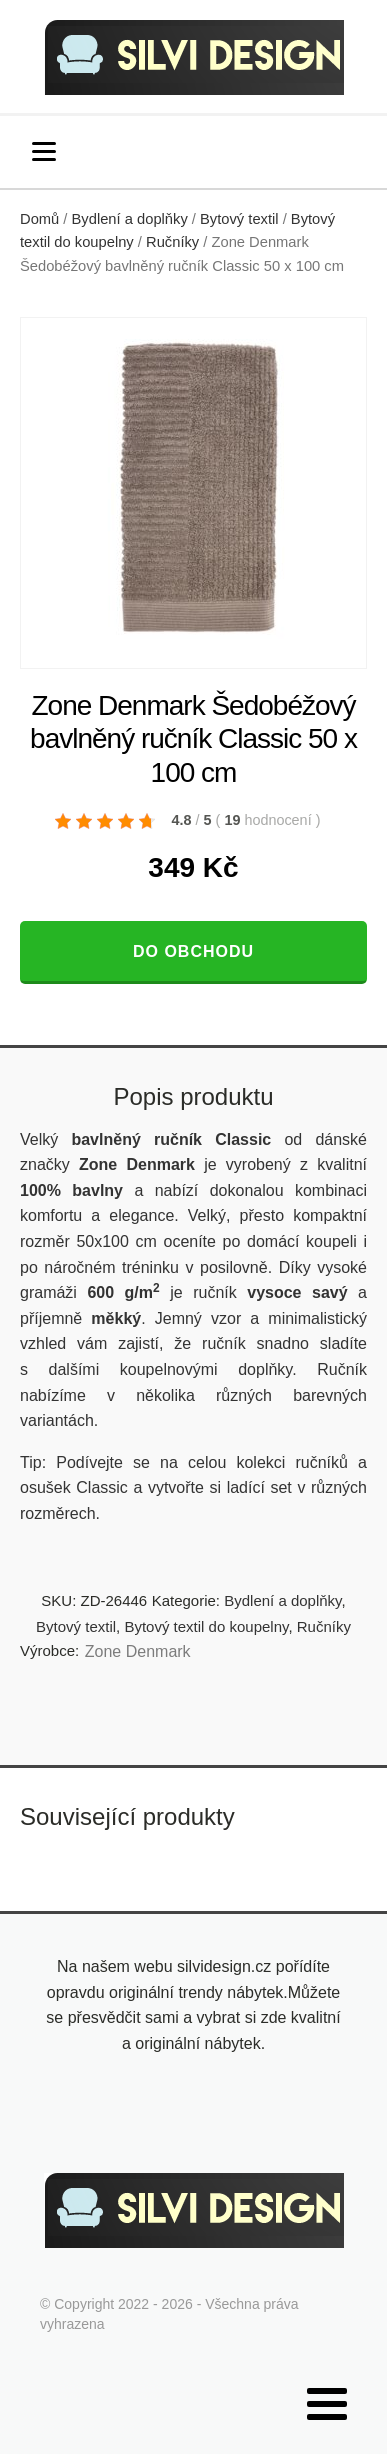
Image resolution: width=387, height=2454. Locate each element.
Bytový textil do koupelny (206, 1626)
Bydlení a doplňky (130, 219)
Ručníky (172, 242)
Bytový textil (239, 219)
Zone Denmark (138, 1651)
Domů (39, 219)
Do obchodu (193, 951)
